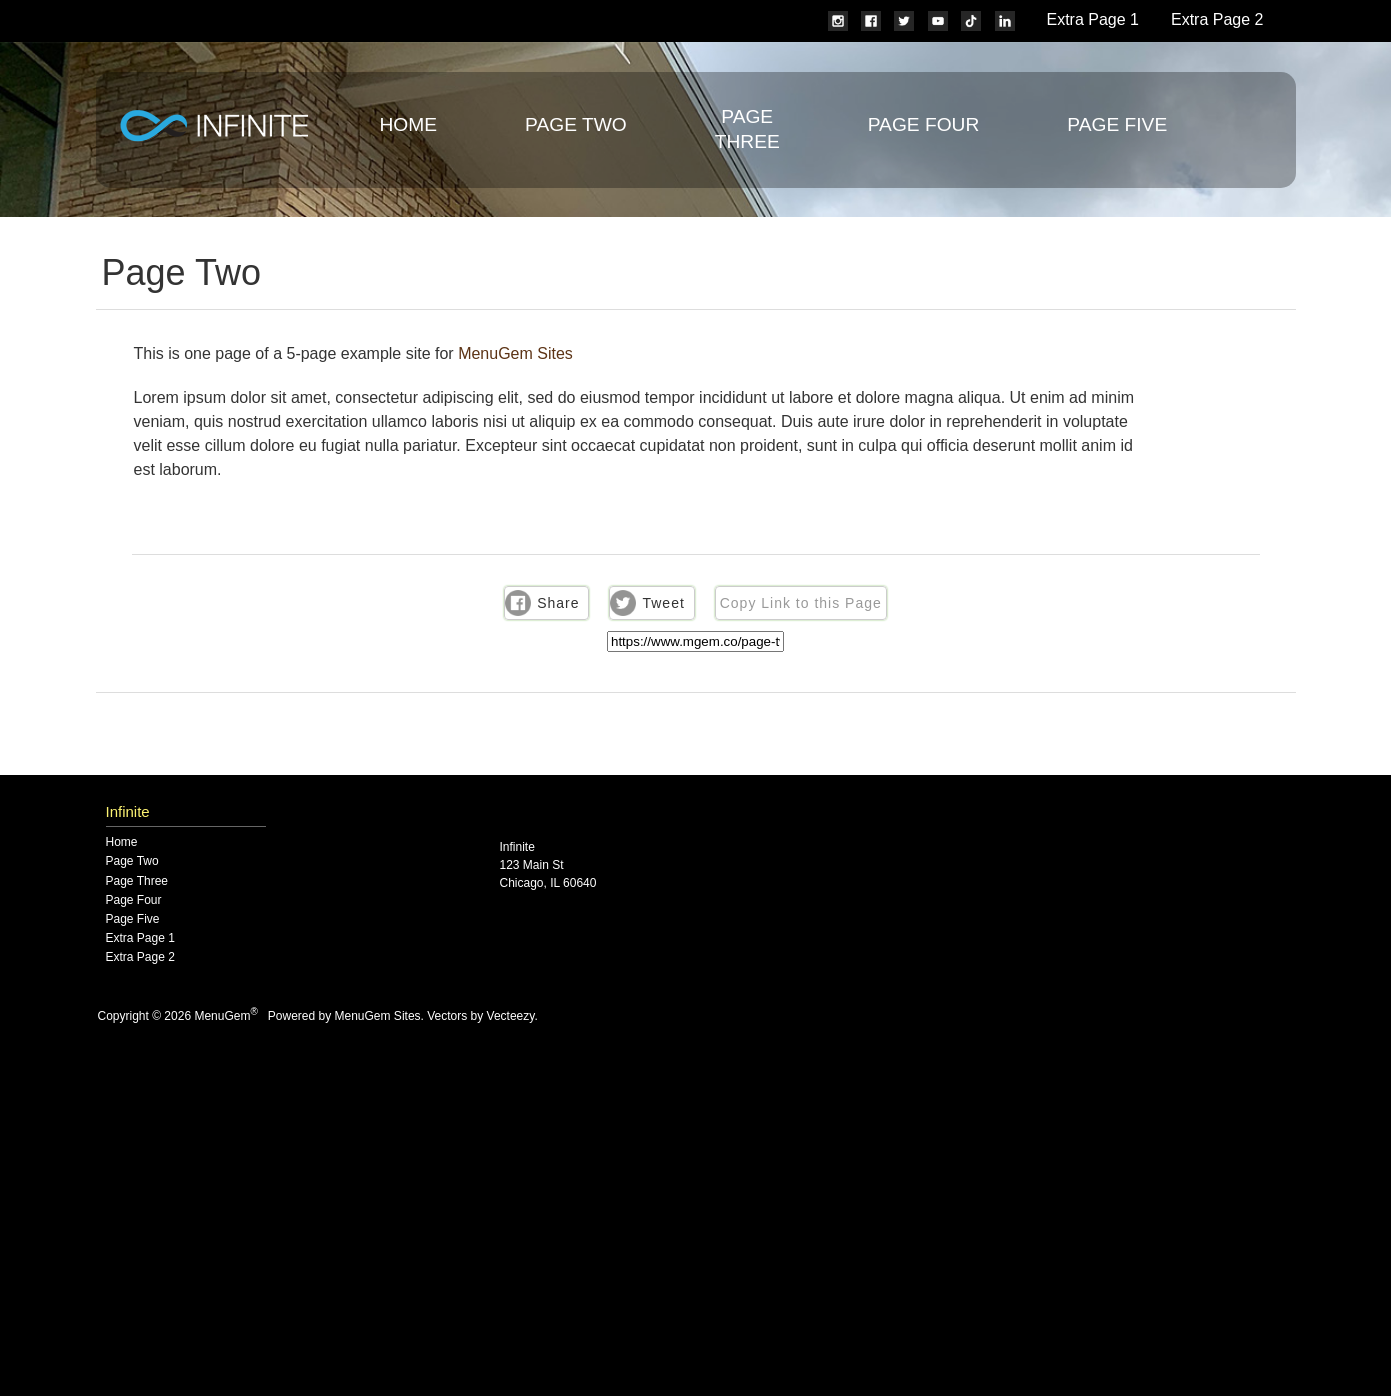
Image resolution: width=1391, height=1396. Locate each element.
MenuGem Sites (515, 353)
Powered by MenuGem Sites (344, 1016)
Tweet (663, 603)
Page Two (576, 124)
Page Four (924, 124)
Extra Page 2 (1217, 19)
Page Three (137, 881)
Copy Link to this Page (801, 603)
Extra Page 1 (1093, 19)
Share (558, 603)
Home (409, 124)
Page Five (1117, 124)
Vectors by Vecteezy (480, 1016)
